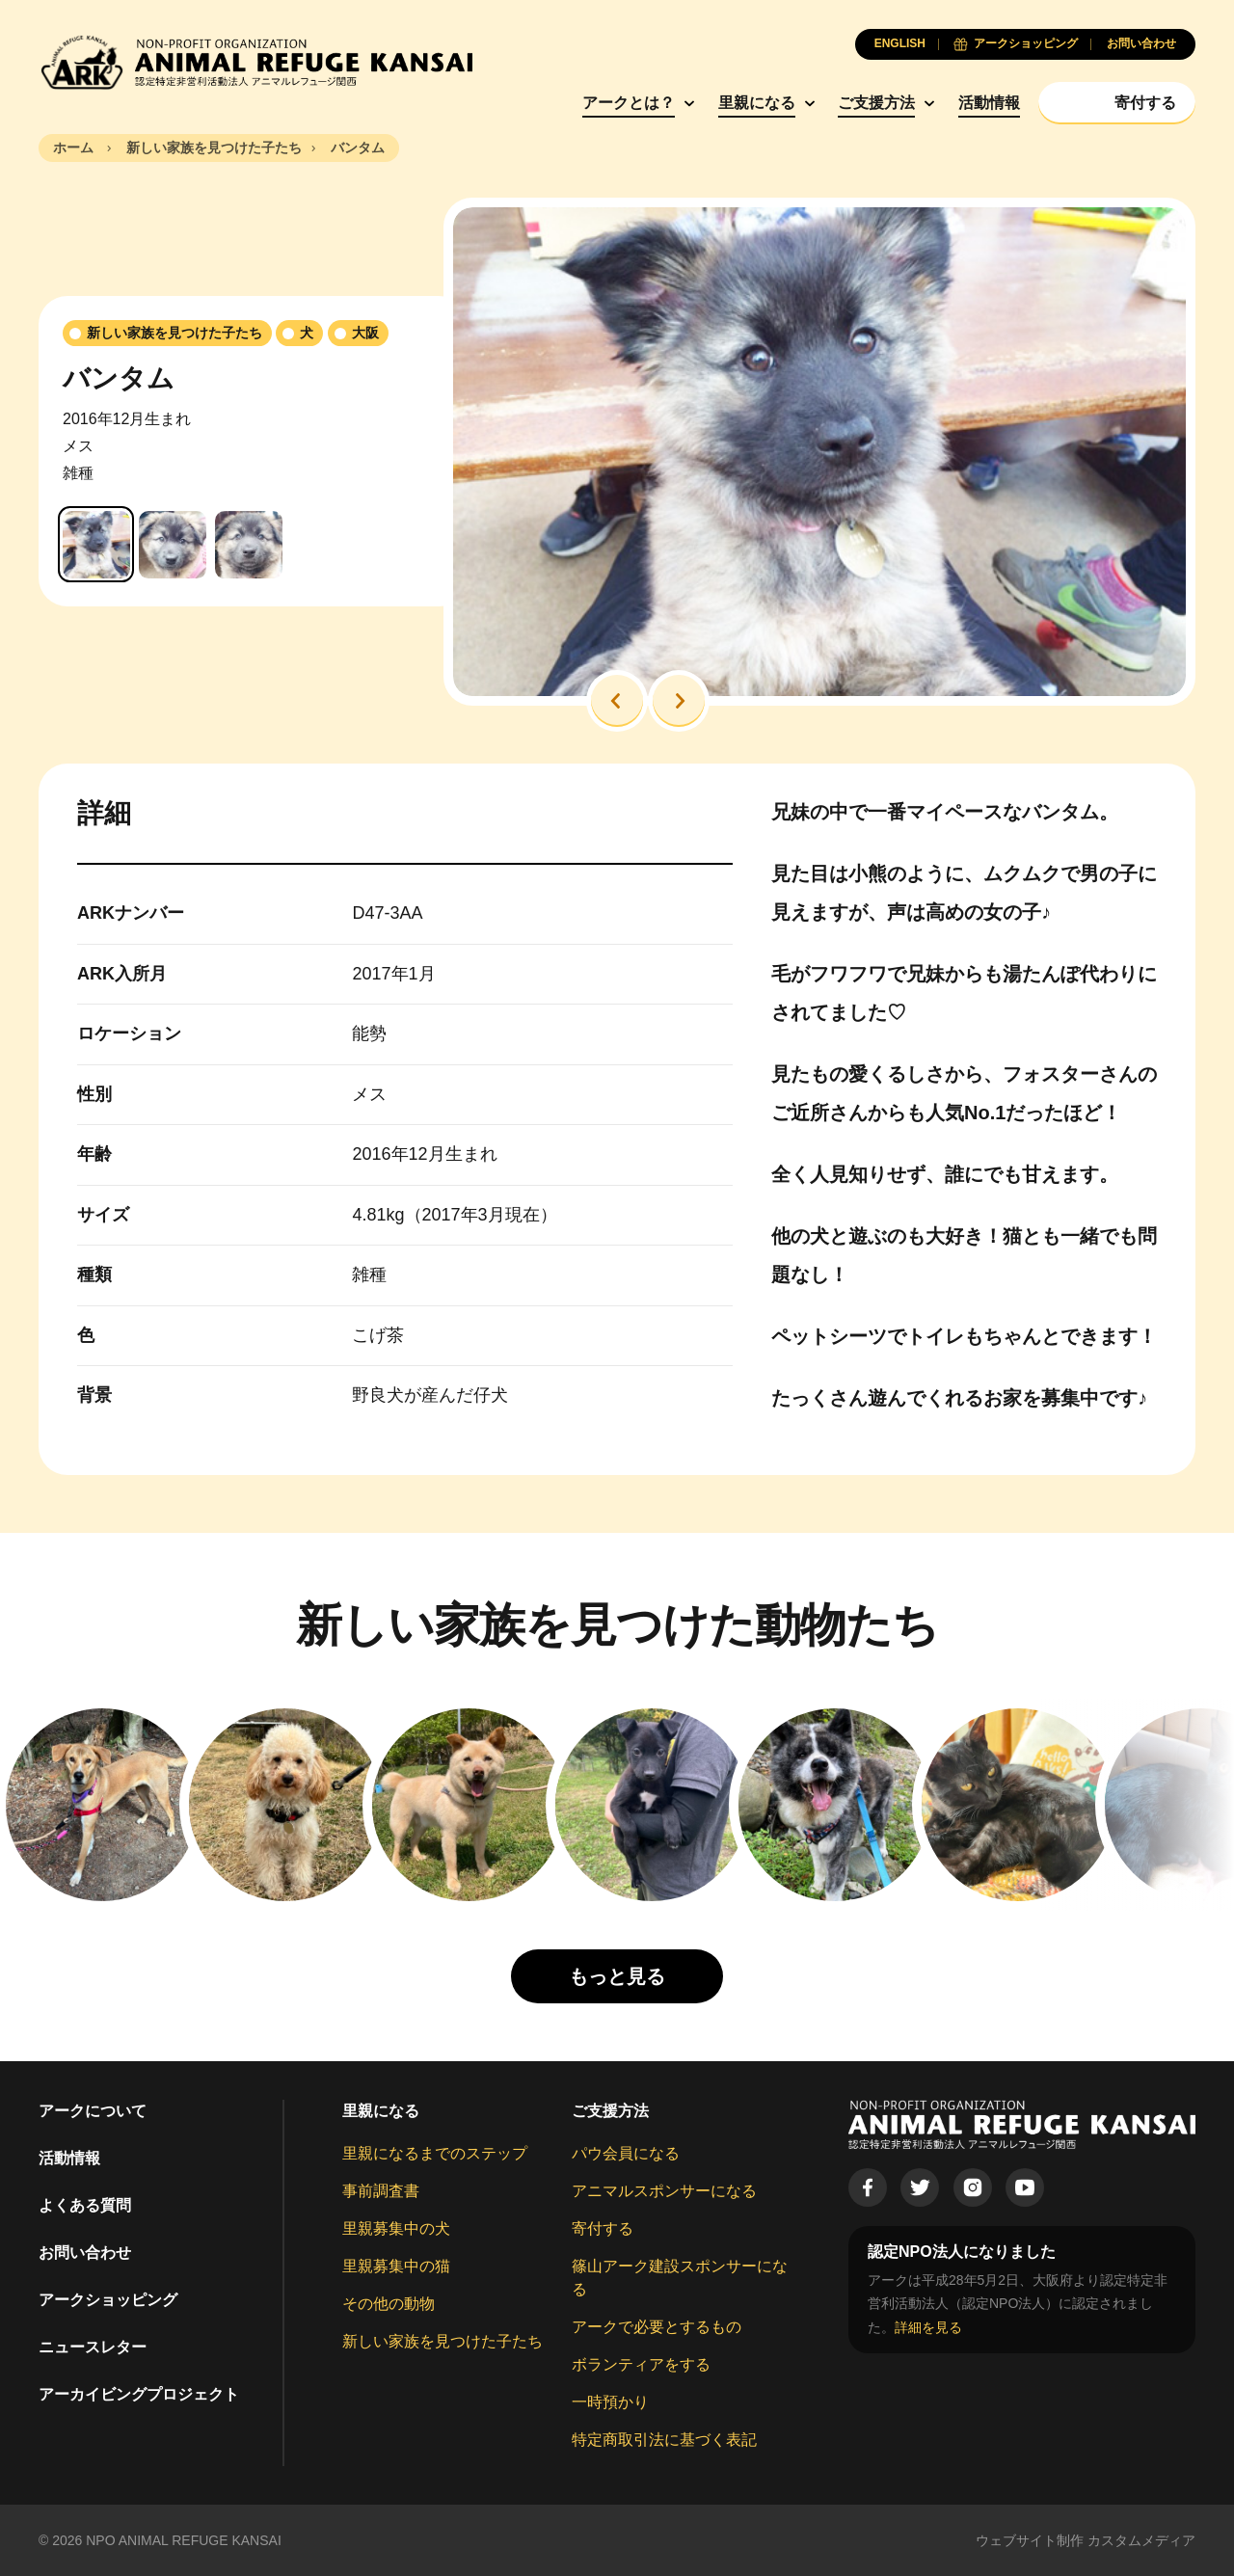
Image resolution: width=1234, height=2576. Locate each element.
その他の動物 (388, 2303)
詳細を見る (928, 2327)
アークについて (93, 2111)
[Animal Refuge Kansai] (255, 62)
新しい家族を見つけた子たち (442, 2341)
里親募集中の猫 (396, 2266)
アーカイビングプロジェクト (139, 2394)
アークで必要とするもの (656, 2327)
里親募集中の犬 (396, 2228)
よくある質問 (85, 2205)
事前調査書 (380, 2191)
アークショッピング (108, 2300)
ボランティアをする (641, 2364)
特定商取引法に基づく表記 (664, 2439)
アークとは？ (628, 102)
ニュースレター (93, 2347)
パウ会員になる (626, 2153)
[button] (617, 701)
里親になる (756, 102)
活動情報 (989, 102)
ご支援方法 (876, 102)
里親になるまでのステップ (434, 2153)
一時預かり (610, 2402)
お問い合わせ (85, 2252)
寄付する (602, 2228)
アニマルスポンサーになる (664, 2191)
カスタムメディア (1141, 2540)
